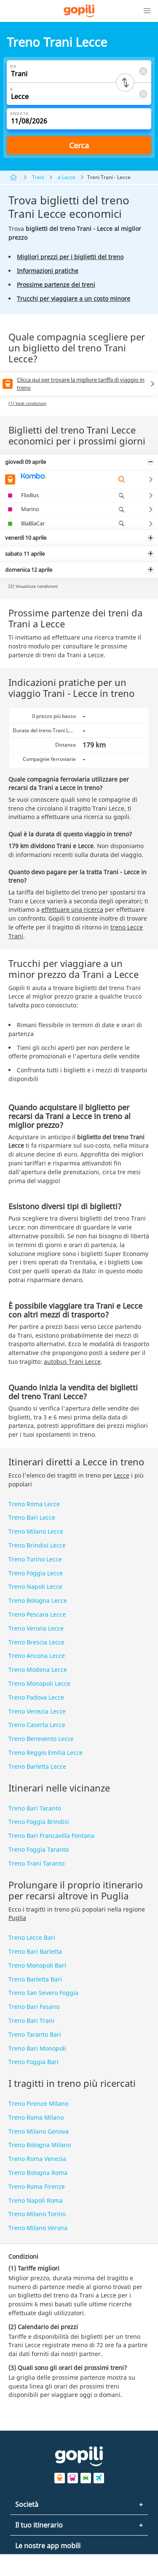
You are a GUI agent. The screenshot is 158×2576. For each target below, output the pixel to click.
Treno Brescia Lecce (36, 1642)
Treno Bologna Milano (39, 2145)
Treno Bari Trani (31, 2020)
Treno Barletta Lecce (37, 1766)
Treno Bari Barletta (35, 1951)
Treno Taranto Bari (34, 2034)
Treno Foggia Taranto (38, 1849)
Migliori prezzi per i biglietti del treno (70, 257)
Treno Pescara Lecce (37, 1614)
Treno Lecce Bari (31, 1937)
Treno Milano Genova (38, 2131)
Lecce (121, 1475)
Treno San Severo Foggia (43, 1993)
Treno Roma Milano (36, 2117)
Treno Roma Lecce (34, 1504)
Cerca (79, 145)
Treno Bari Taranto (34, 1808)
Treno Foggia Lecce (35, 1573)
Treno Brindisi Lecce (37, 1545)
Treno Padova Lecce (36, 1697)
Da (13, 66)
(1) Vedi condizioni (27, 403)
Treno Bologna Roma (37, 2173)
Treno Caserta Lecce (36, 1725)
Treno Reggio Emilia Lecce (45, 1753)
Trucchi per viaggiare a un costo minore (73, 299)
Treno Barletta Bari (35, 1979)
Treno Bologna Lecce (37, 1600)
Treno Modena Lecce (37, 1670)
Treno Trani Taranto (36, 1863)
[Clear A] (143, 93)
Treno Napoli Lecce (35, 1587)
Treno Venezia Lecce (37, 1711)
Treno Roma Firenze (36, 2186)
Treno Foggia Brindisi (38, 1822)
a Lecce (66, 177)
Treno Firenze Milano (38, 2103)
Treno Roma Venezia (37, 2159)
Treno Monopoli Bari (37, 1965)
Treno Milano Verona (37, 2228)
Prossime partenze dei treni (56, 285)
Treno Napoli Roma (35, 2200)
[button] (147, 11)
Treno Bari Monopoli (37, 2048)
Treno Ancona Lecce (36, 1656)
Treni (38, 177)
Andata (19, 113)
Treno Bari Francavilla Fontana (51, 1836)
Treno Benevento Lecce (41, 1739)
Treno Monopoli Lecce (39, 1683)
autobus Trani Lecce (72, 1362)
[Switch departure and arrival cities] (125, 82)
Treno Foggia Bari (33, 2062)
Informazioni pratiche (47, 271)
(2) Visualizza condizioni (33, 586)
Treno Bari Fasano (33, 2007)
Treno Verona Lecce (36, 1628)
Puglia (17, 1918)
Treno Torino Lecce (35, 1559)
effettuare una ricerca (72, 909)
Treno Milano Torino (37, 2214)
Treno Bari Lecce (31, 1517)
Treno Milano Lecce (35, 1531)
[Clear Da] (143, 71)
